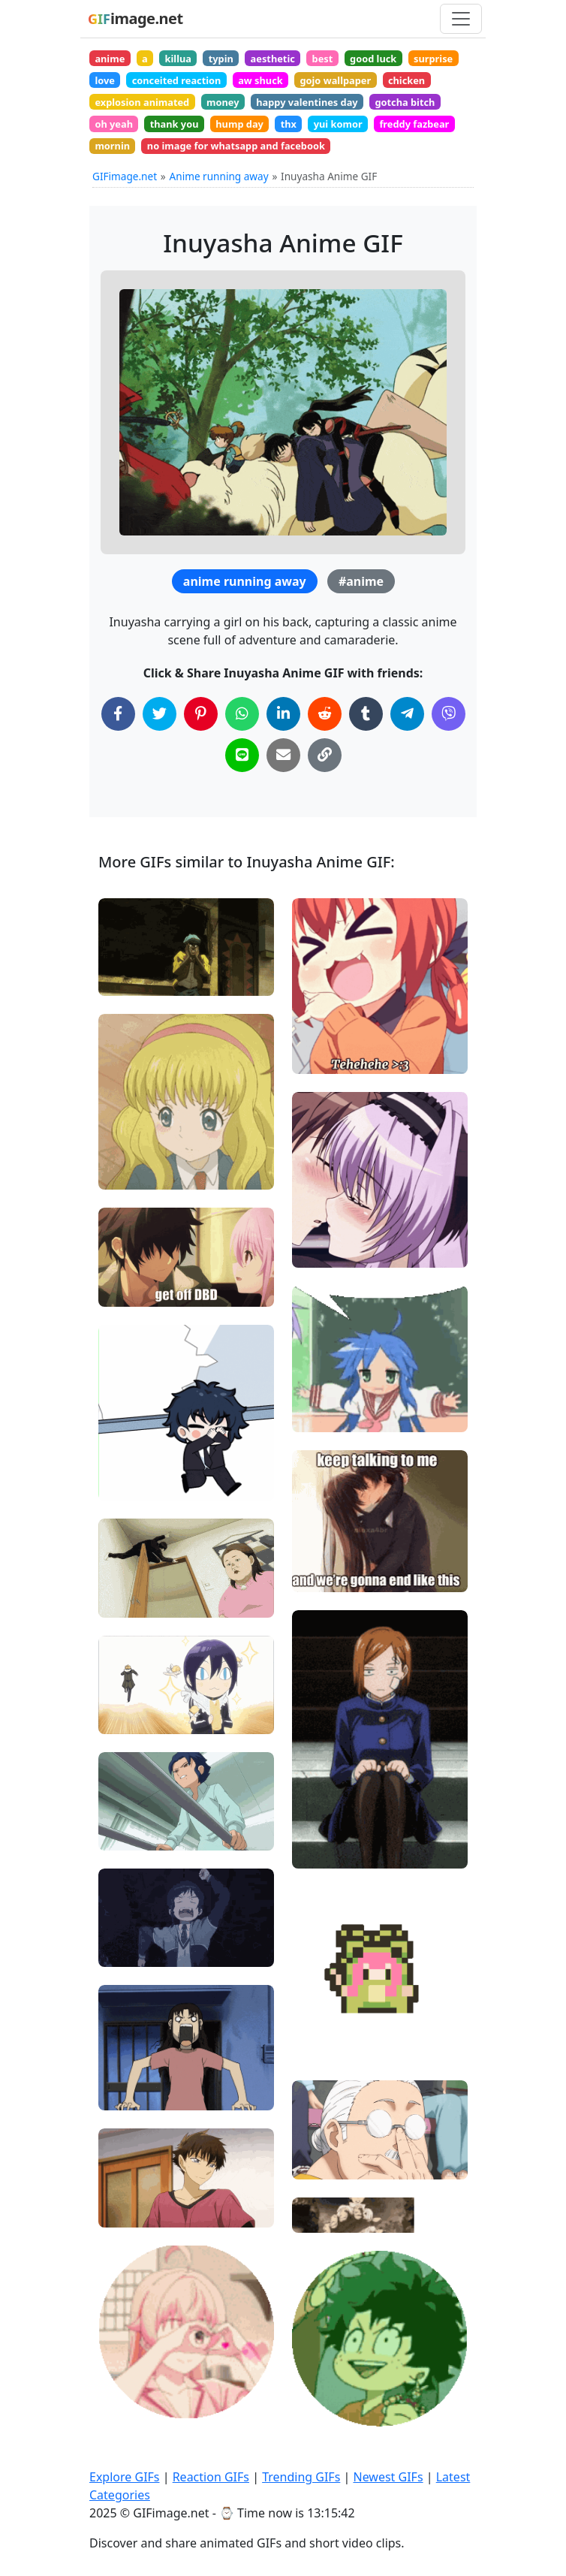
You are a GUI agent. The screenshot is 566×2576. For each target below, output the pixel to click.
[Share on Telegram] (407, 714)
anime (110, 58)
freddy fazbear (414, 124)
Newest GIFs (388, 2477)
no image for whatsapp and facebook (236, 145)
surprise (433, 58)
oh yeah (114, 124)
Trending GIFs (301, 2477)
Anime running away (219, 176)
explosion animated (142, 102)
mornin (112, 145)
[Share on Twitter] (159, 714)
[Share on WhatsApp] (242, 714)
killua (178, 58)
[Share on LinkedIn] (283, 714)
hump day (239, 124)
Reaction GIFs (211, 2477)
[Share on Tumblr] (366, 714)
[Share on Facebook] (118, 714)
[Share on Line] (242, 755)
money (222, 102)
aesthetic (273, 58)
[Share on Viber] (448, 714)
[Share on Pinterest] (201, 714)
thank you (174, 124)
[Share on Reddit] (325, 714)
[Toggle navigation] (461, 19)
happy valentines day (306, 102)
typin (221, 58)
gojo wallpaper (335, 80)
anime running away (244, 581)
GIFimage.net (124, 176)
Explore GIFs (124, 2477)
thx (289, 124)
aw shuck (260, 80)
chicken (406, 80)
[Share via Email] (283, 755)
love (105, 80)
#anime (361, 581)
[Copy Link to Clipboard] (325, 755)
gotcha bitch (405, 102)
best (322, 58)
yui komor (338, 124)
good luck (373, 58)
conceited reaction (176, 80)
